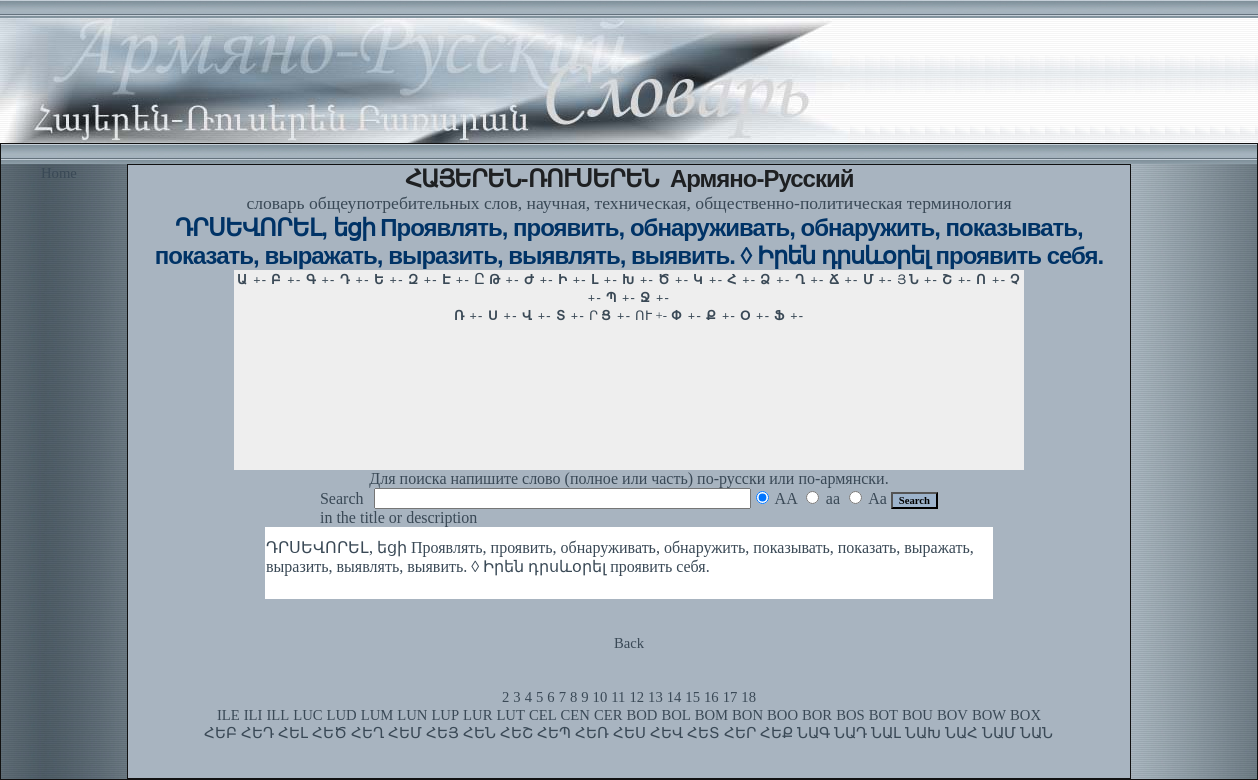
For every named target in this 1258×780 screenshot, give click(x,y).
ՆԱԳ (813, 733)
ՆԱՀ (961, 733)
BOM (711, 715)
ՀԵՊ (554, 733)
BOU (917, 715)
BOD (641, 715)
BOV (952, 715)
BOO (782, 715)
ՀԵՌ (592, 733)
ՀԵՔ (776, 733)
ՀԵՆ (479, 733)
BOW (989, 715)
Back (629, 643)
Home (59, 173)
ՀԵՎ (666, 733)
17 (730, 697)
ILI (253, 715)
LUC (307, 715)
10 (600, 697)
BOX (1025, 715)
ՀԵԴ (257, 733)
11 (618, 697)
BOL (675, 715)
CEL (543, 715)
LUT (510, 715)
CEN (575, 715)
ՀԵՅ (442, 733)
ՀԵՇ (516, 733)
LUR (477, 715)
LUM (377, 715)
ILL (277, 715)
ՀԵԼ (293, 733)
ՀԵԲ (220, 733)
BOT (883, 715)
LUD (342, 715)
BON (747, 715)
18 (748, 697)
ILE (228, 715)
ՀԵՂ (367, 733)
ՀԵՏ (703, 733)
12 (636, 697)
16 (711, 697)
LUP (445, 715)
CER (608, 715)
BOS (850, 715)
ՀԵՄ (405, 733)
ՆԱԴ (850, 733)
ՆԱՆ (1036, 733)
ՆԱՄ (999, 733)
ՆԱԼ (886, 733)
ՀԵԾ (329, 733)
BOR (817, 715)
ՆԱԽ (923, 733)
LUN (412, 715)
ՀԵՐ (740, 733)
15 (692, 697)
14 (674, 697)
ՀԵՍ (629, 733)
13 (655, 697)
